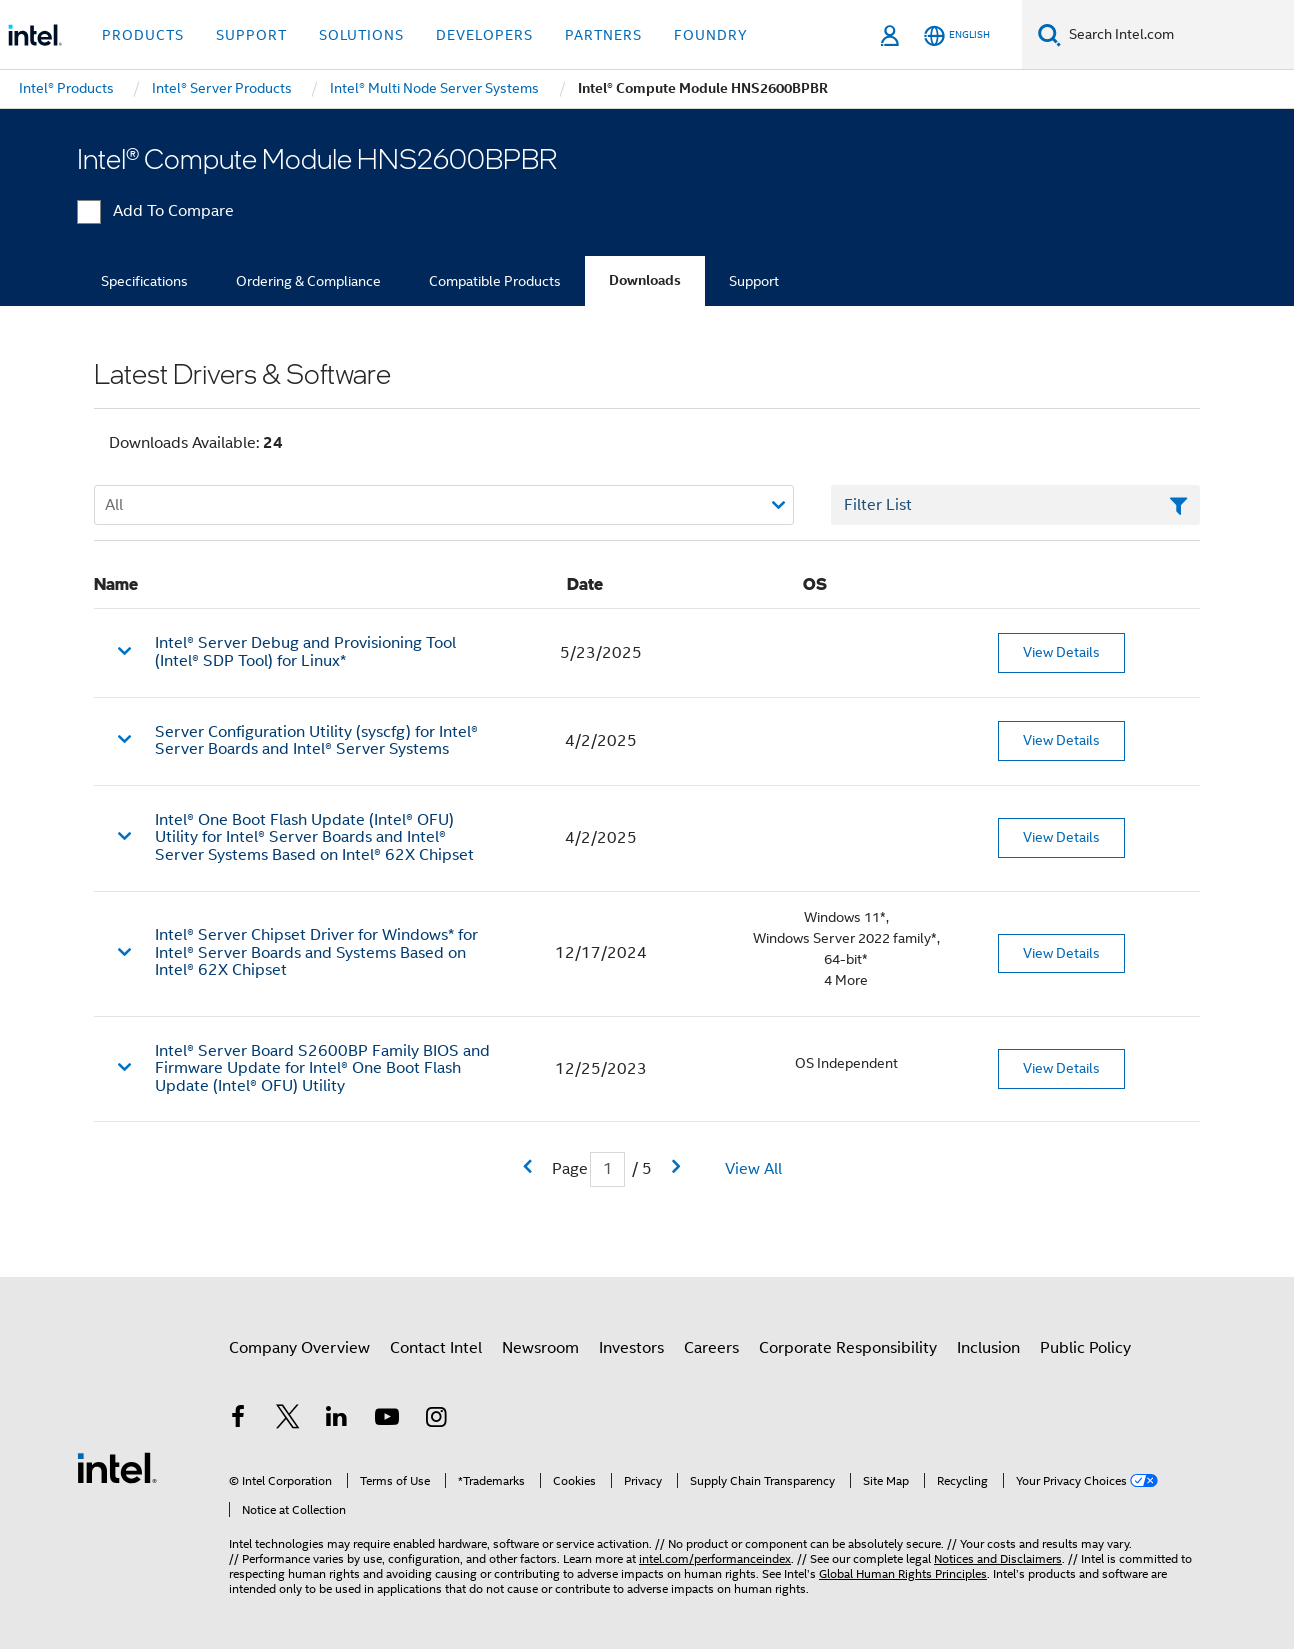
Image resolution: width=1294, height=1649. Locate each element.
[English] (957, 35)
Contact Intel (436, 1348)
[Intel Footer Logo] (117, 1467)
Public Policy (1085, 1348)
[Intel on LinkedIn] (337, 1420)
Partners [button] (603, 35)
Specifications (144, 281)
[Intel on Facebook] (238, 1420)
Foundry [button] (711, 35)
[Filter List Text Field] (1015, 505)
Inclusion (988, 1348)
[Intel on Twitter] (288, 1420)
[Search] (1049, 34)
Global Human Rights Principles (903, 1573)
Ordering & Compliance (308, 281)
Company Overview (299, 1348)
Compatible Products (495, 281)
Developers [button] (484, 35)
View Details (1061, 652)
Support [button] (251, 35)
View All (753, 1169)
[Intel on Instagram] (436, 1420)
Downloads (645, 280)
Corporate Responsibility (848, 1348)
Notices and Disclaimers (998, 1558)
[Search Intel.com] (1177, 35)
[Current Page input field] (607, 1169)
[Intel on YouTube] (387, 1420)
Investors (631, 1348)
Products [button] (143, 35)
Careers (711, 1348)
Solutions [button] (361, 35)
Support (754, 281)
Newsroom (540, 1348)
